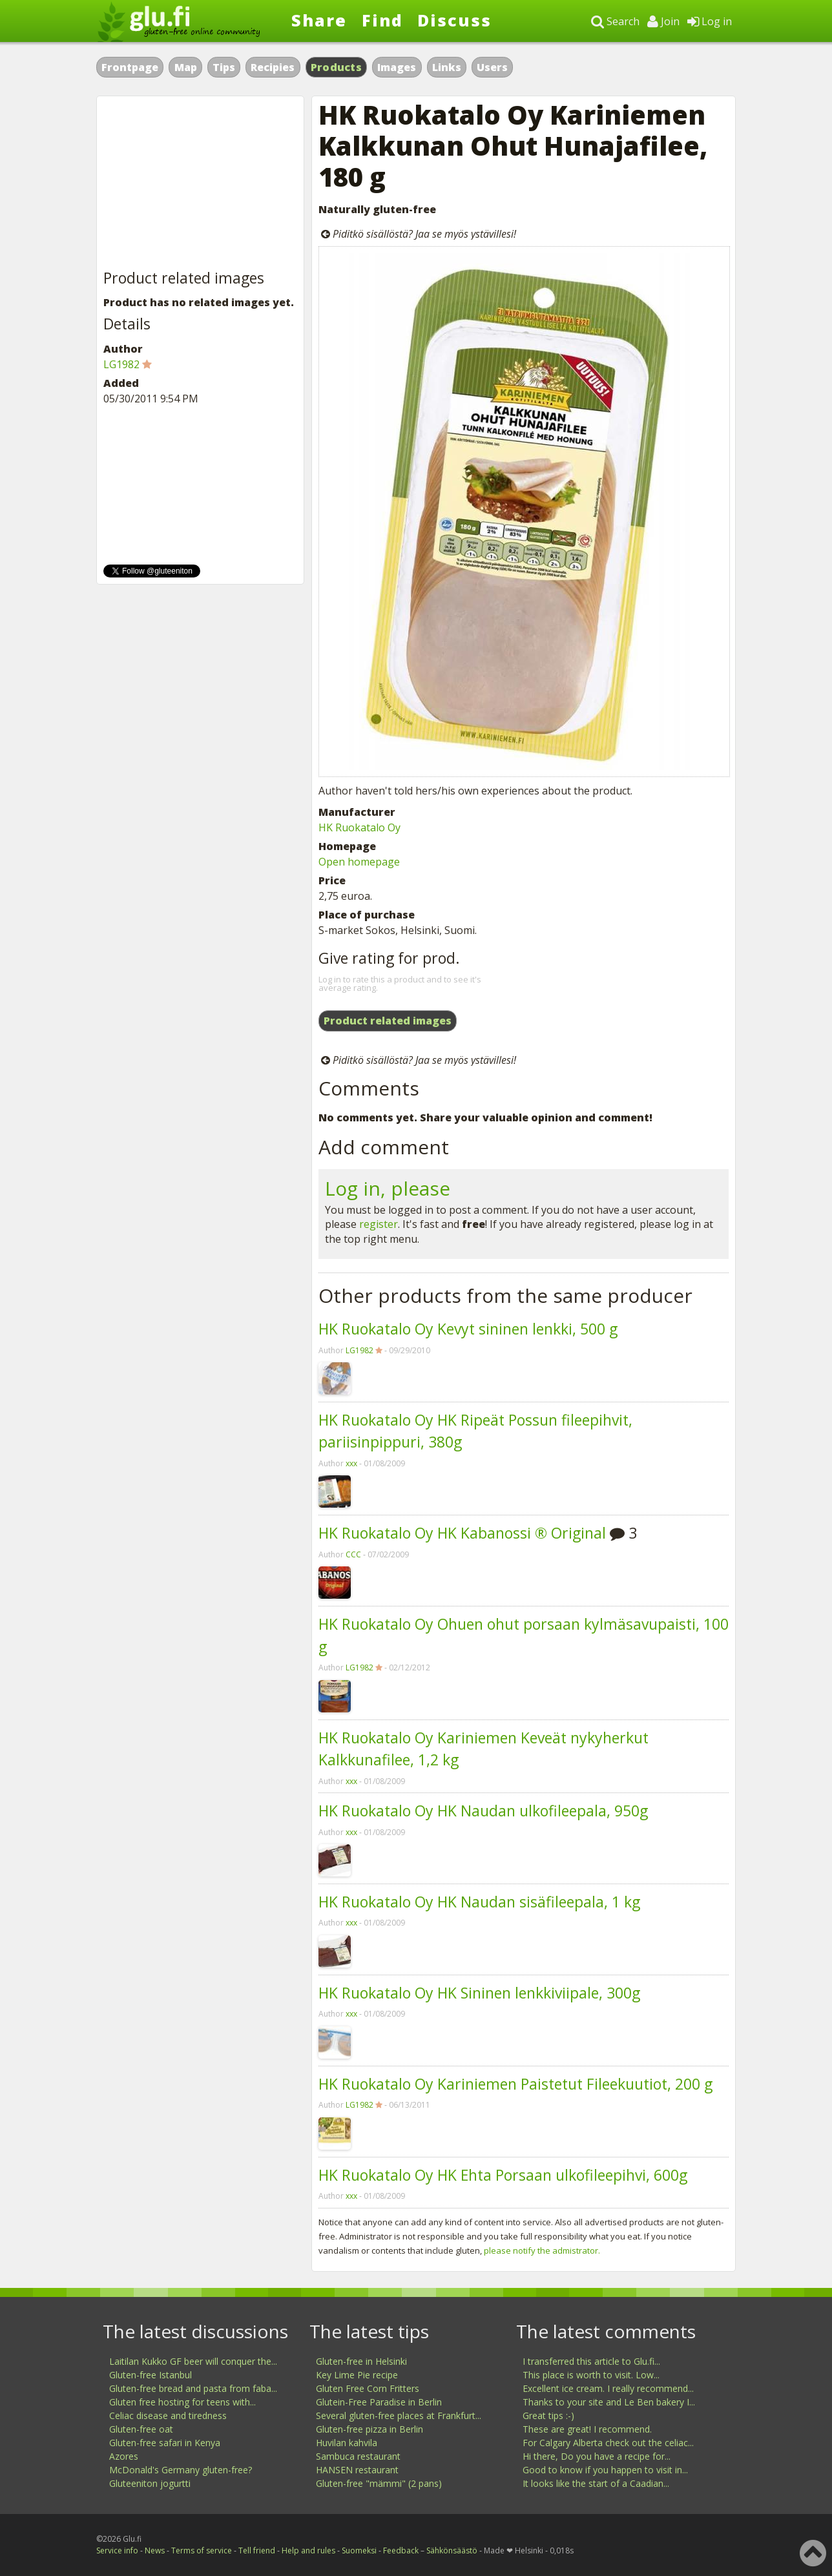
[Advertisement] (200, 183)
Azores (123, 2456)
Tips (224, 67)
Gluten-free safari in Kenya (164, 2442)
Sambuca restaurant (358, 2456)
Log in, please (387, 1188)
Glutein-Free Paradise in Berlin (379, 2402)
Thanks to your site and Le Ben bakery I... (609, 2402)
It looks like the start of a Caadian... (596, 2483)
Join (663, 21)
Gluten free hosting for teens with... (182, 2402)
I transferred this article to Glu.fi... (591, 2361)
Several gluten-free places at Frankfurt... (398, 2415)
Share (319, 20)
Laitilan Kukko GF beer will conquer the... (193, 2361)
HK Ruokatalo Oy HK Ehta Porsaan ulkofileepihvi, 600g (502, 2175)
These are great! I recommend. (587, 2429)
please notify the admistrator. (542, 2250)
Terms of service (201, 2550)
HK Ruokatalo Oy (359, 827)
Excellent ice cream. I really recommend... (608, 2388)
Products (336, 67)
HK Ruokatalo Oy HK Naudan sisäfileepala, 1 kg (479, 1901)
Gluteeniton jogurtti (150, 2483)
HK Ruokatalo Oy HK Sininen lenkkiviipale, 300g (479, 1992)
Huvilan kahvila (346, 2442)
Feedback (401, 2550)
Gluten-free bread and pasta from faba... (193, 2388)
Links (446, 67)
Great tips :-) (548, 2415)
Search (615, 21)
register (378, 1224)
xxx (351, 1463)
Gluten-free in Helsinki (361, 2361)
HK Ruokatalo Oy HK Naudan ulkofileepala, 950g (483, 1810)
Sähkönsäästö (451, 2550)
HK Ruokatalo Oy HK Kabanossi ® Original (462, 1532)
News (155, 2550)
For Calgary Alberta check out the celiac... (608, 2442)
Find (382, 20)
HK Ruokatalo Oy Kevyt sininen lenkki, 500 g (468, 1328)
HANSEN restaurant (357, 2470)
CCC (353, 1554)
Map (185, 67)
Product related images (388, 1020)
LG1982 (359, 1350)
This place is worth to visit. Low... (591, 2375)
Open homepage (359, 862)
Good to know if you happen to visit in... (605, 2470)
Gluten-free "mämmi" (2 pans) (379, 2483)
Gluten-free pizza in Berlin (369, 2429)
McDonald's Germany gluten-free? (180, 2470)
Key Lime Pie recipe (357, 2375)
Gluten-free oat (141, 2429)
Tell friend (256, 2550)
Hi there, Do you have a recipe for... (597, 2456)
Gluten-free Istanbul (150, 2375)
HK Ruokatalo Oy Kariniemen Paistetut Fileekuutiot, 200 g (515, 2083)
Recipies (273, 67)
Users (492, 67)
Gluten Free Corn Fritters (367, 2388)
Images (396, 67)
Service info (117, 2550)
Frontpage (129, 67)
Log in (709, 21)
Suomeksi (359, 2550)
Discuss (454, 20)
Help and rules (308, 2550)
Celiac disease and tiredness (168, 2415)
